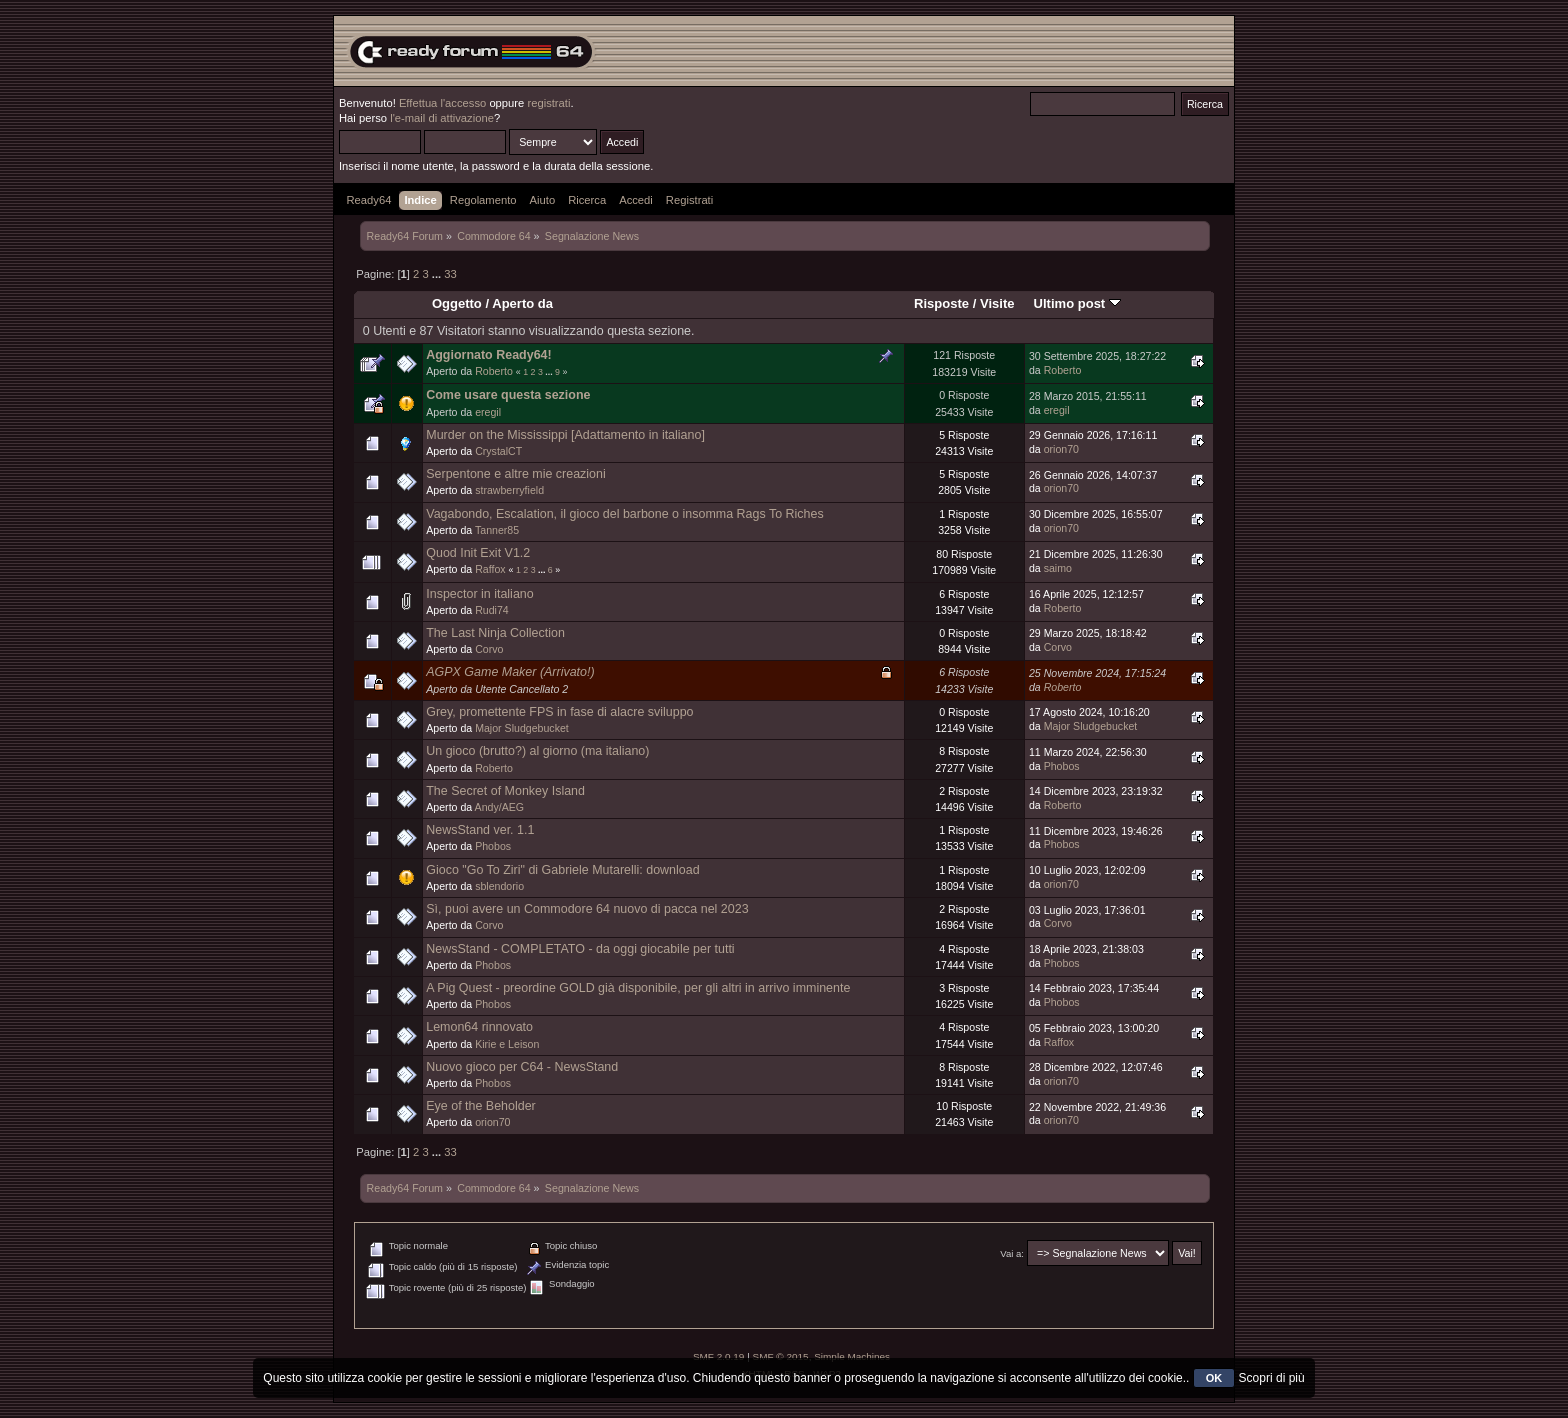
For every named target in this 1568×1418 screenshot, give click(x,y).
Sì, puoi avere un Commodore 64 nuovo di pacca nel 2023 (587, 909)
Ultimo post (1077, 303)
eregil (488, 412)
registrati (548, 103)
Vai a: (1012, 1253)
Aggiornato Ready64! (488, 355)
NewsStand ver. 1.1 (480, 830)
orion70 (1061, 449)
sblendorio (499, 886)
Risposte (941, 303)
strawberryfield (509, 490)
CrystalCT (498, 451)
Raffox (490, 569)
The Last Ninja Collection (495, 633)
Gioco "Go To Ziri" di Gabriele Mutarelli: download (562, 870)
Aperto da (522, 303)
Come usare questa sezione (508, 395)
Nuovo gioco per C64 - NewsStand (522, 1067)
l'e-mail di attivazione (442, 118)
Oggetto (457, 303)
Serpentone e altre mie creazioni (516, 474)
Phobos (1062, 766)
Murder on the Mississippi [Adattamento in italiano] (565, 435)
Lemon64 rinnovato (479, 1027)
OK (1214, 1378)
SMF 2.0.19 (719, 1356)
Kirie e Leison (507, 1044)
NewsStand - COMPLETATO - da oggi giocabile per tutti (580, 949)
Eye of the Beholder (481, 1106)
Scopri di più (1272, 1378)
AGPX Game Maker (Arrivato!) (510, 672)
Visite (997, 303)
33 (450, 274)
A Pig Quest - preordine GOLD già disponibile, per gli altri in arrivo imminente (638, 988)
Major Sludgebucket (522, 728)
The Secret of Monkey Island (505, 791)
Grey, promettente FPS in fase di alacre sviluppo (559, 712)
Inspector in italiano (479, 594)
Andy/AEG (499, 807)
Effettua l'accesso (442, 103)
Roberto (494, 371)
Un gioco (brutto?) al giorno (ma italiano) (537, 751)
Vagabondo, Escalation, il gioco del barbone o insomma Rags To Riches (624, 514)
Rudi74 (492, 610)
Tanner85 (497, 530)
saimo (1058, 568)
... (438, 274)
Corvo (489, 649)
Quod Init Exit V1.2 (478, 553)
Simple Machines (852, 1356)
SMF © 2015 (781, 1356)
